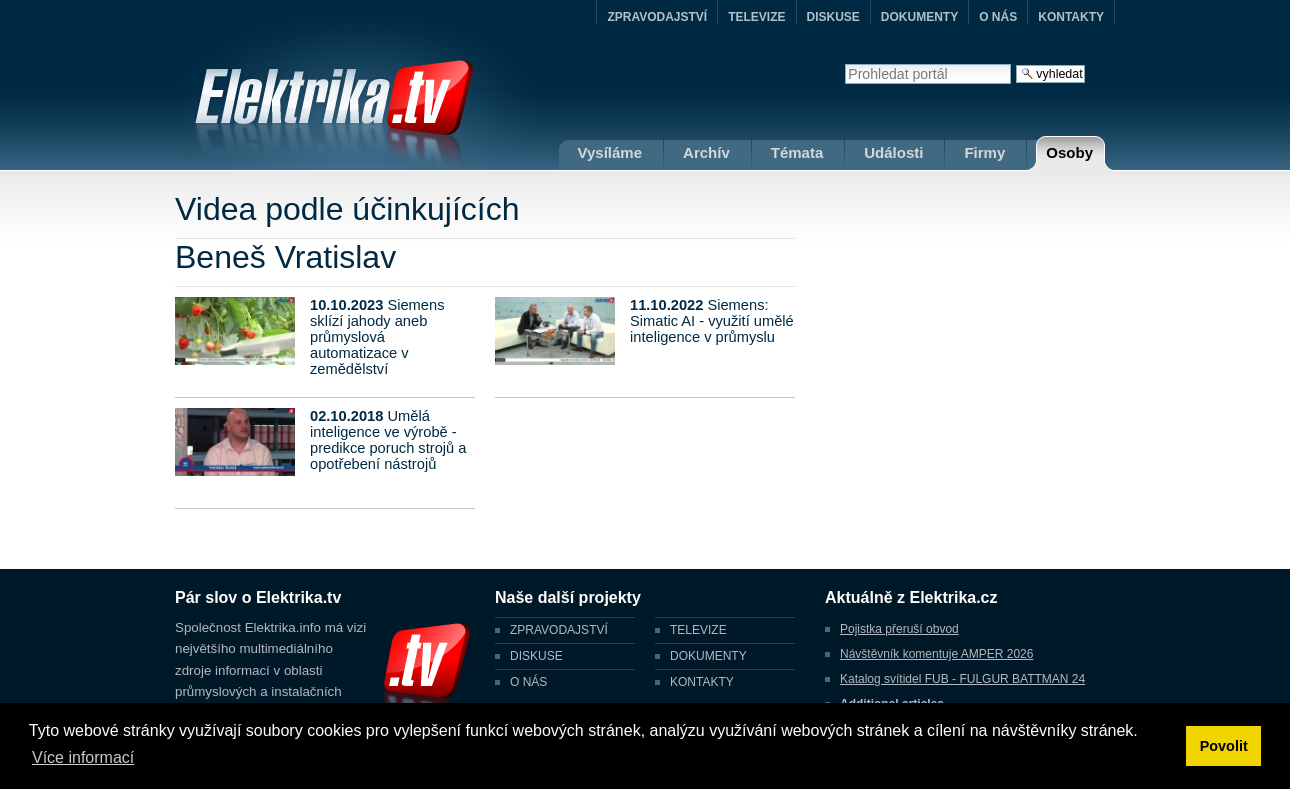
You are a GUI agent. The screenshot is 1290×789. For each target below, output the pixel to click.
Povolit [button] (1224, 746)
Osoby (1069, 152)
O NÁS (998, 17)
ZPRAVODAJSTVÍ (657, 17)
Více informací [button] (83, 757)
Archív (706, 152)
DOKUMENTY (919, 17)
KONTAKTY (1071, 17)
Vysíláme (610, 152)
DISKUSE (833, 17)
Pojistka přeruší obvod (899, 629)
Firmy (984, 152)
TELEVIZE (756, 17)
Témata (797, 152)
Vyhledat (844, 63)
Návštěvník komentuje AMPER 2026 (936, 654)
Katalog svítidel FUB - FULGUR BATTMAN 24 (962, 679)
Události (893, 152)
